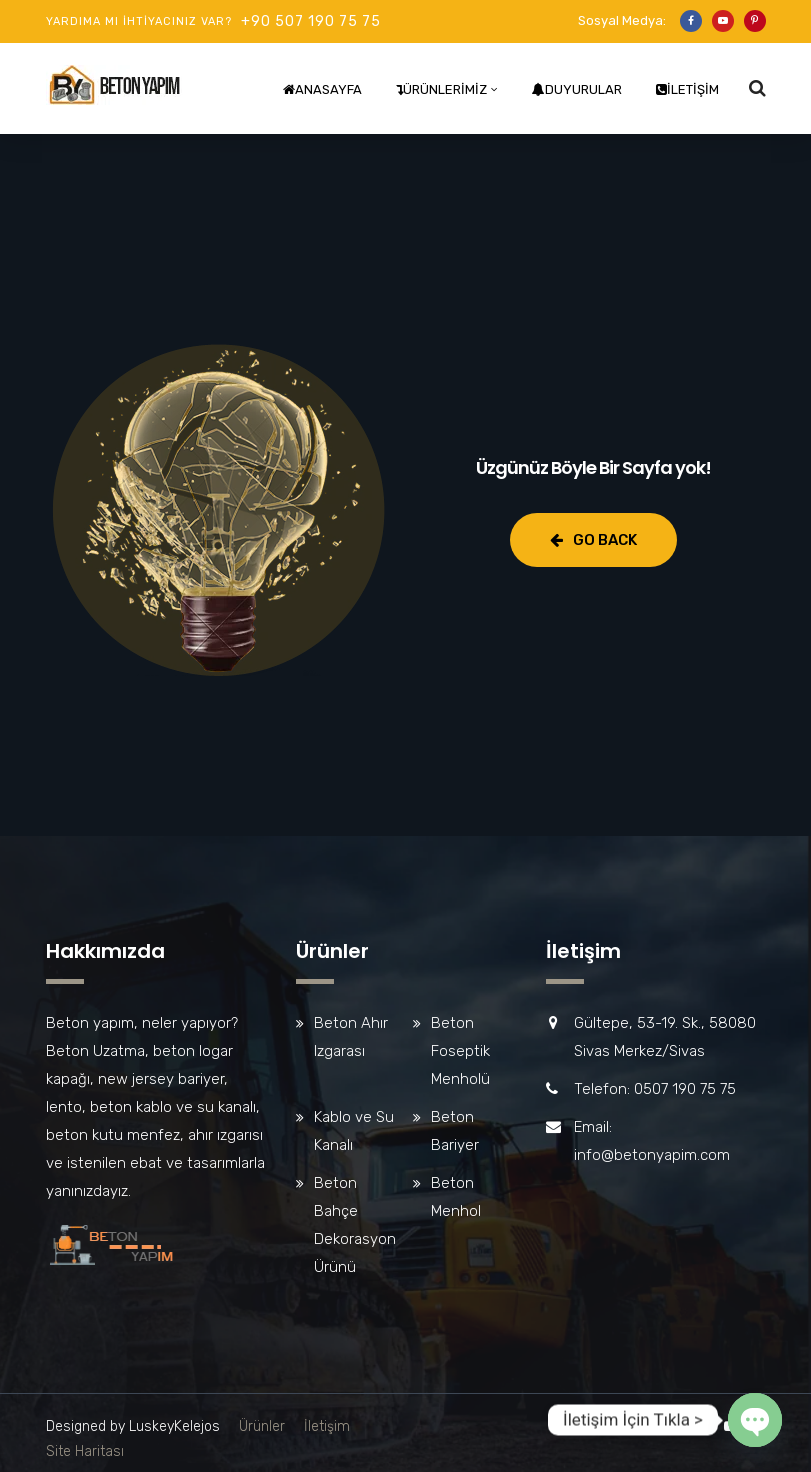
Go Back (593, 540)
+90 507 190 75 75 (311, 21)
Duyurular (577, 89)
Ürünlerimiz (441, 89)
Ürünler (262, 1426)
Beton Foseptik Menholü (460, 1051)
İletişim (687, 89)
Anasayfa (322, 89)
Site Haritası (85, 1451)
